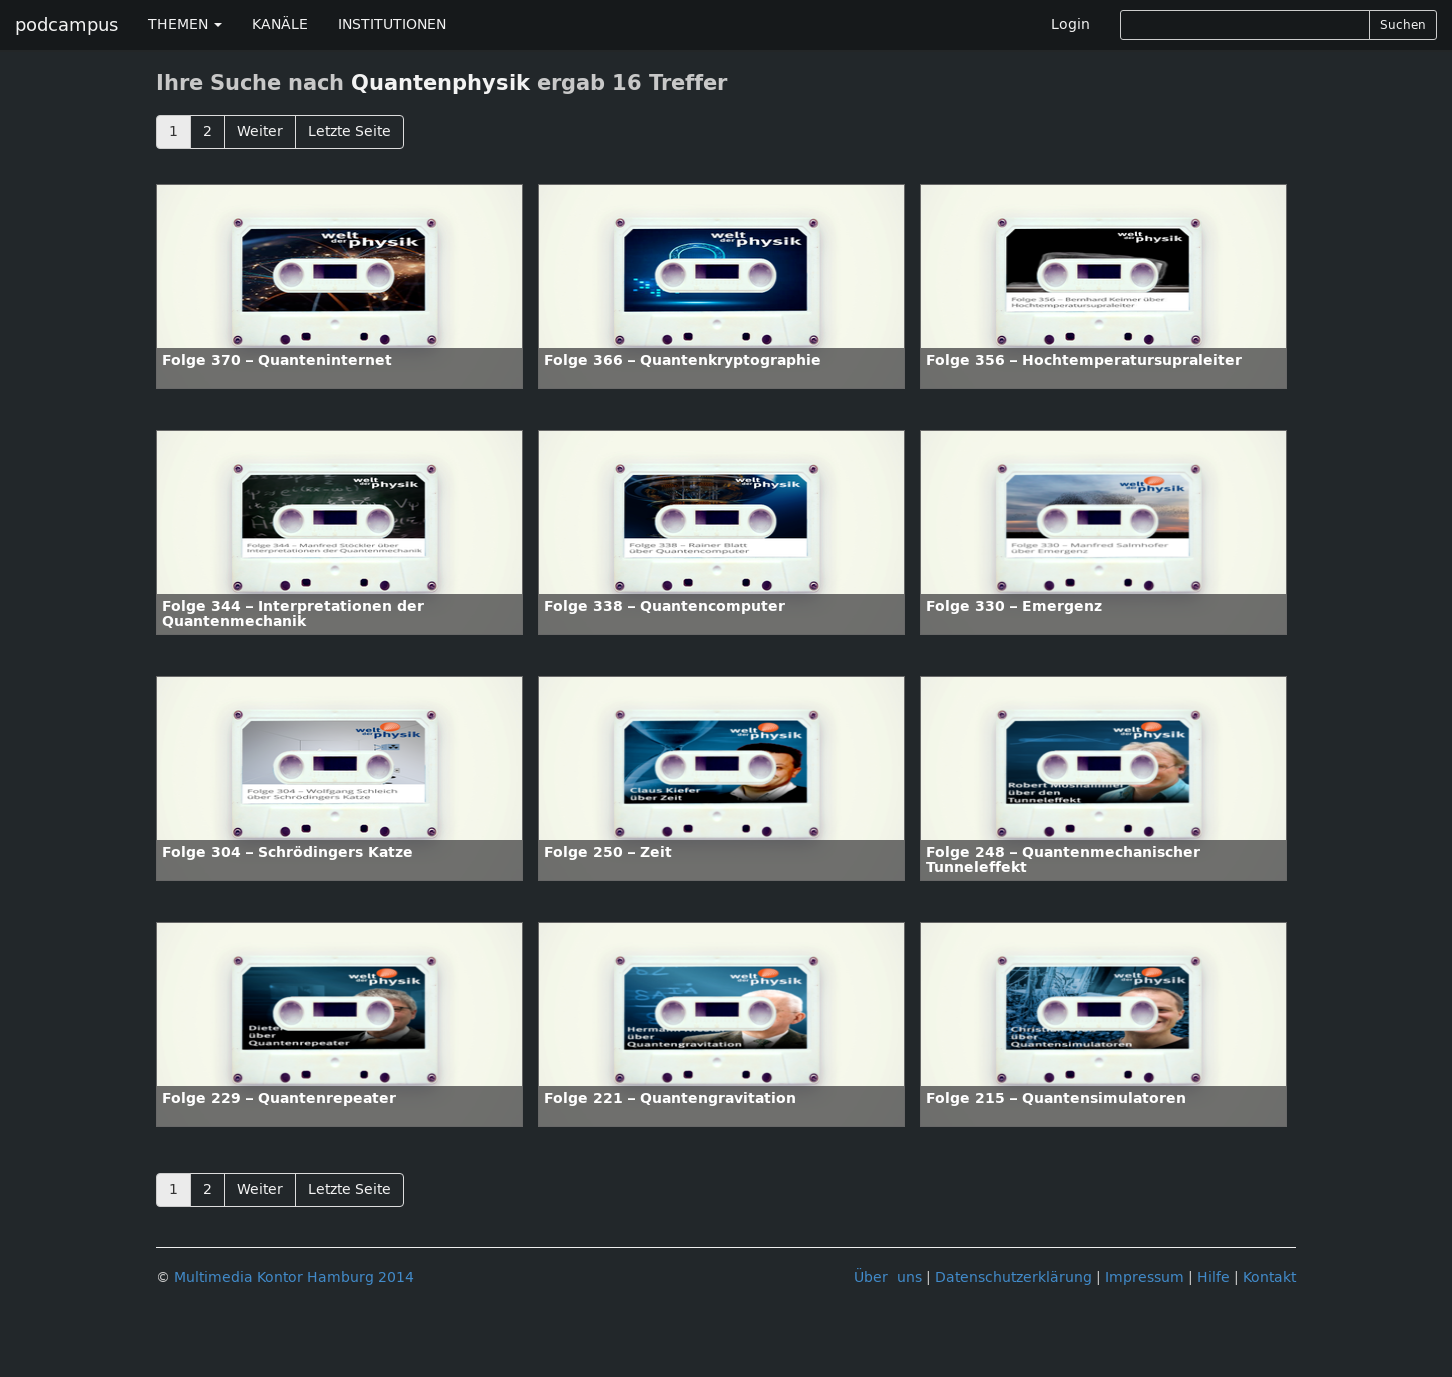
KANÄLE (280, 24)
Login (1070, 24)
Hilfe (1213, 1277)
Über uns (888, 1277)
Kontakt (1269, 1277)
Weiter (260, 131)
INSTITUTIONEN (392, 24)
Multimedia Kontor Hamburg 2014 (294, 1277)
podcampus (66, 25)
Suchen (1403, 25)
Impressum (1144, 1277)
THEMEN (185, 24)
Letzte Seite (349, 131)
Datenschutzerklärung (1013, 1277)
